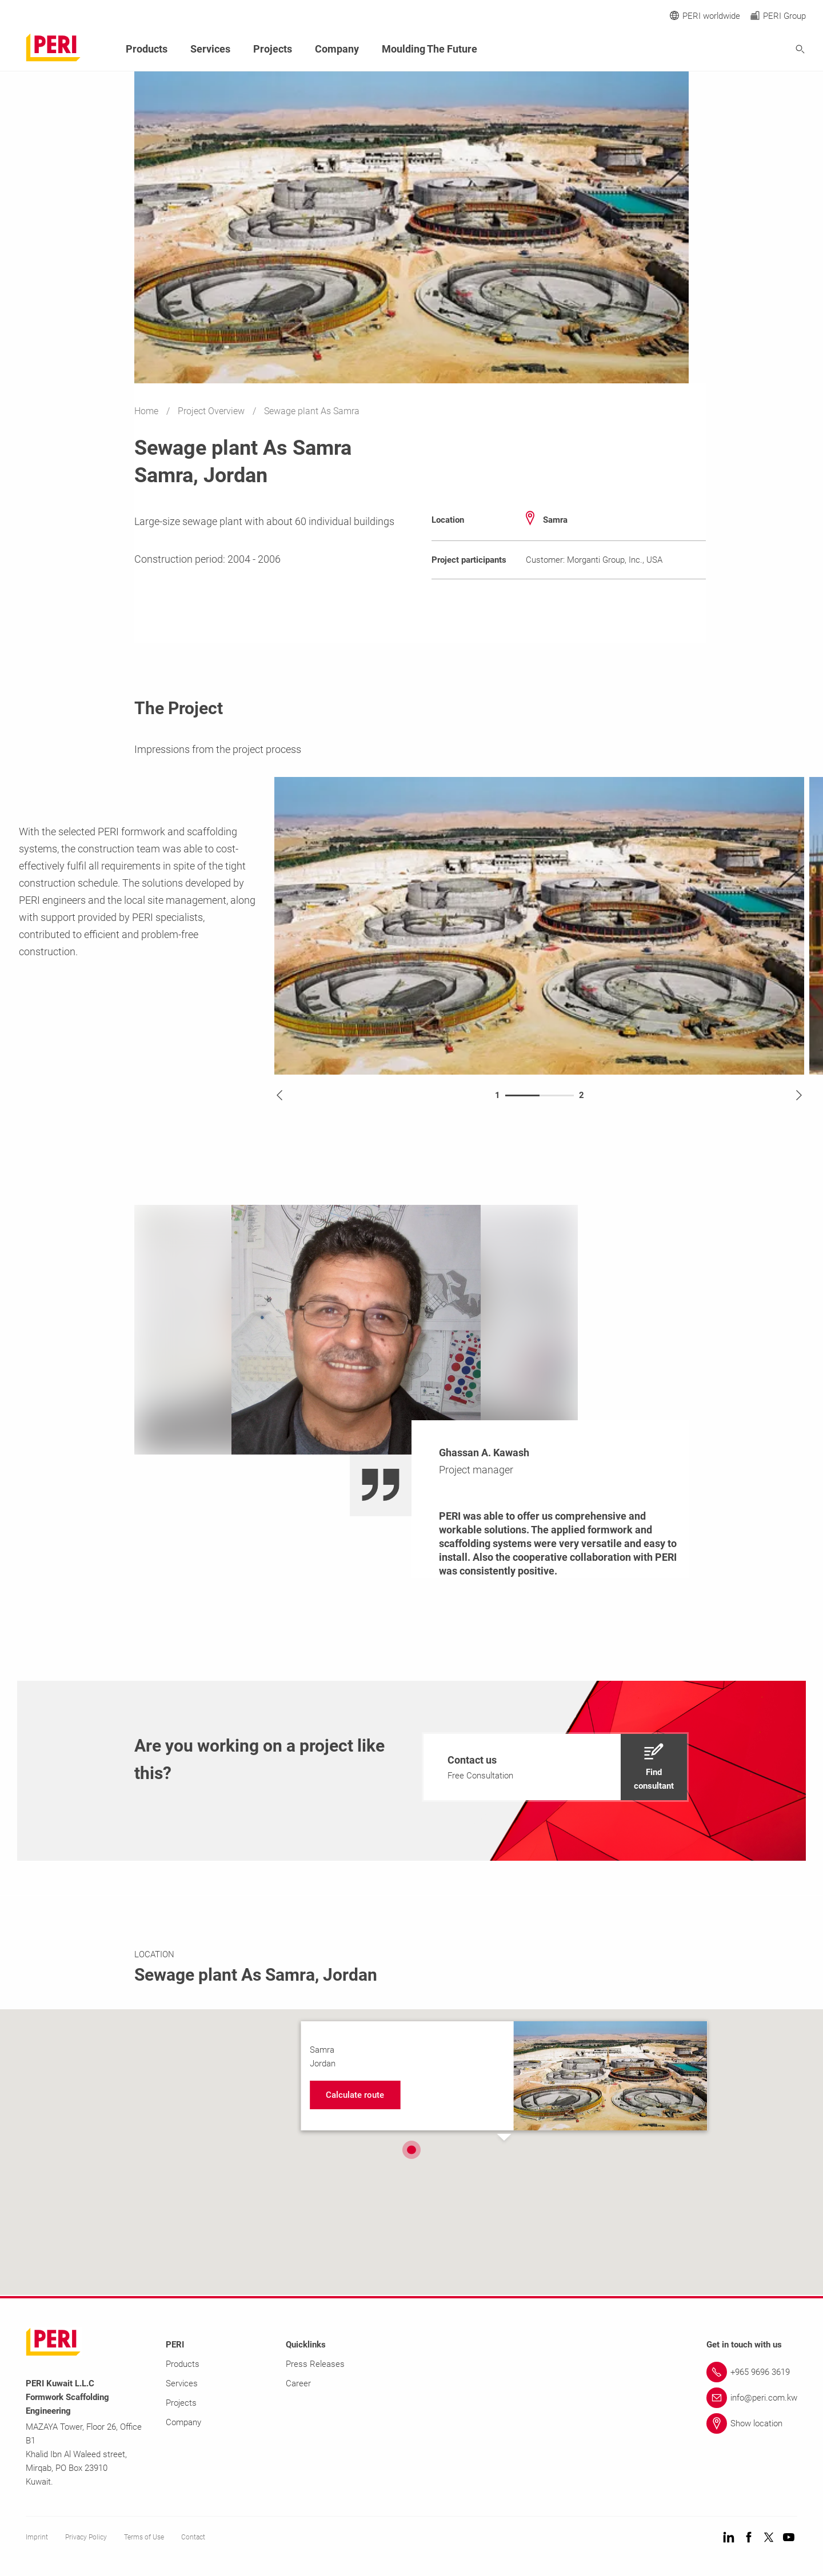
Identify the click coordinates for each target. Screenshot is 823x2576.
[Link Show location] (751, 2423)
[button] (411, 2149)
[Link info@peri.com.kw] (751, 2397)
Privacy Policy (86, 2537)
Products (146, 49)
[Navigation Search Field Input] (737, 49)
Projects (272, 49)
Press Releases (315, 2363)
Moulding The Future (429, 49)
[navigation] (555, 1766)
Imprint (37, 2537)
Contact (193, 2537)
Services (210, 49)
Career (298, 2383)
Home (147, 411)
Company (337, 49)
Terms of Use (144, 2537)
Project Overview (212, 411)
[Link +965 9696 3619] (751, 2371)
